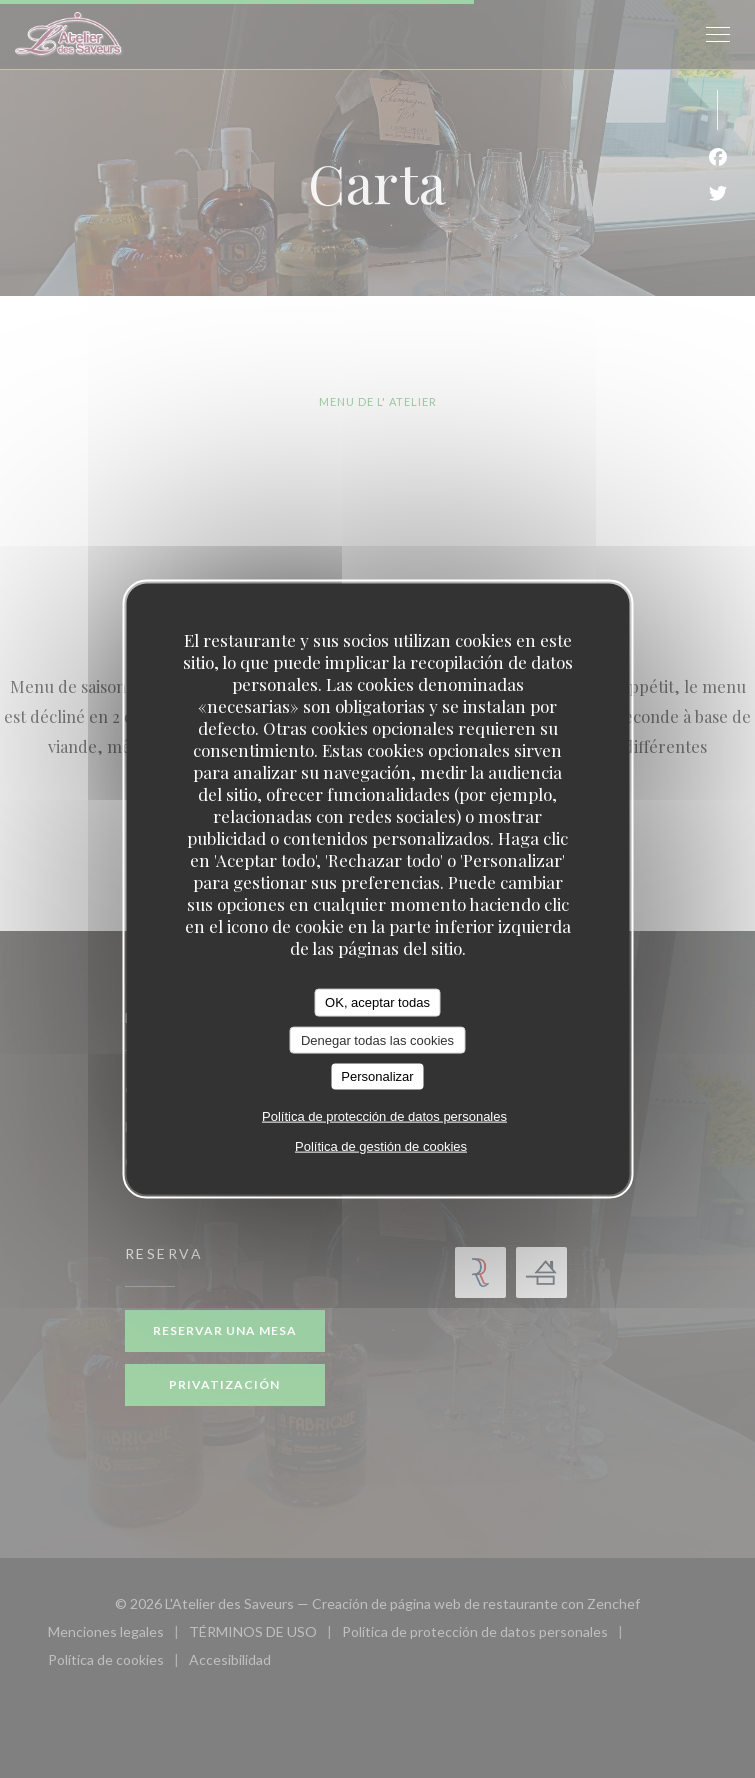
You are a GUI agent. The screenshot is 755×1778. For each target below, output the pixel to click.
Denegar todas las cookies (377, 1039)
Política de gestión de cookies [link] (381, 1145)
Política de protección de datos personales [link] (384, 1115)
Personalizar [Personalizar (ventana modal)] (377, 1076)
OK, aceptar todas (377, 1002)
